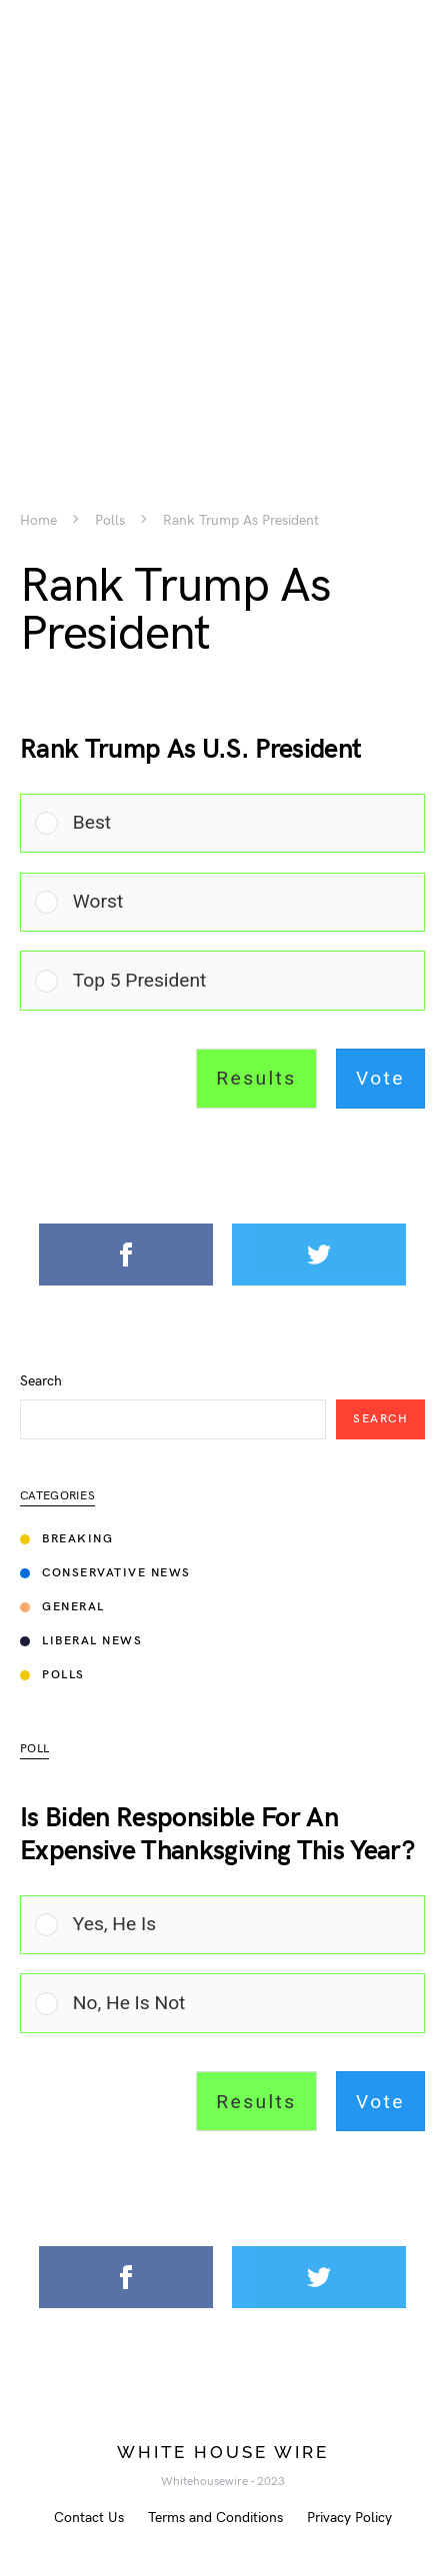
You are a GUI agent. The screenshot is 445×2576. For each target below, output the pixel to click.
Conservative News (105, 1572)
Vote (380, 1078)
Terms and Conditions (215, 2517)
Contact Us (89, 2517)
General (62, 1606)
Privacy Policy (349, 2517)
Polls (110, 521)
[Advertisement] (222, 222)
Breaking (66, 1538)
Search (41, 1381)
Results (256, 1078)
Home (38, 521)
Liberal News (81, 1640)
